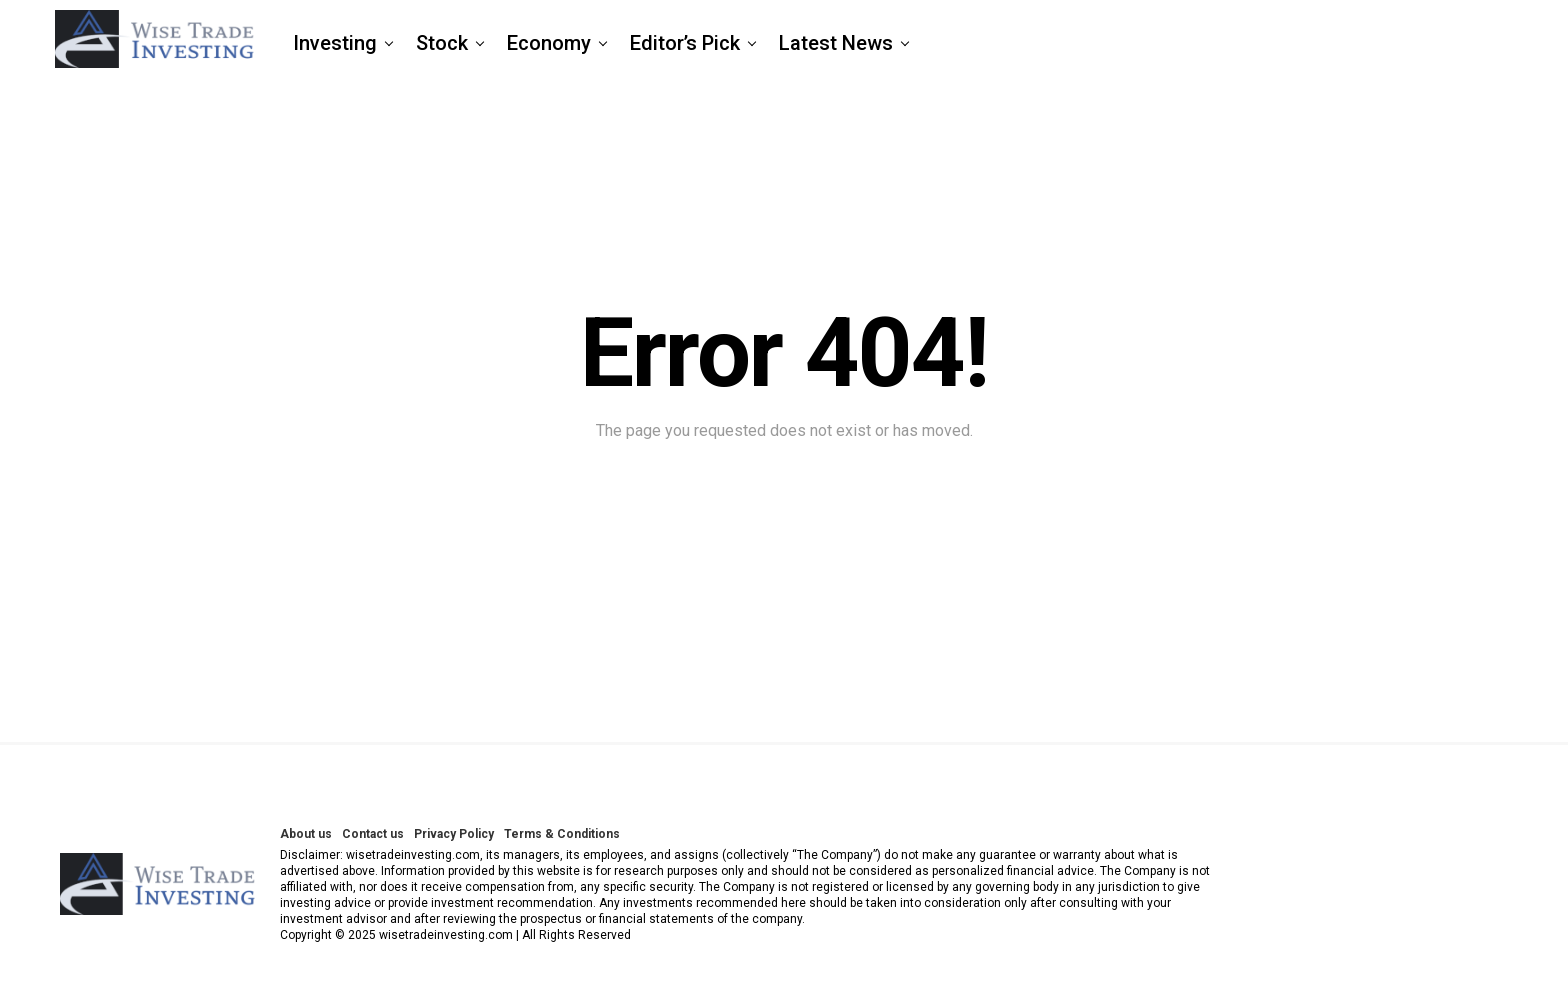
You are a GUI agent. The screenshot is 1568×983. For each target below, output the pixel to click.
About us (306, 834)
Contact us (373, 834)
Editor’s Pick (685, 43)
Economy (549, 43)
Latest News (836, 43)
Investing (335, 43)
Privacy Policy (454, 834)
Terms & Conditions (562, 834)
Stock (442, 43)
